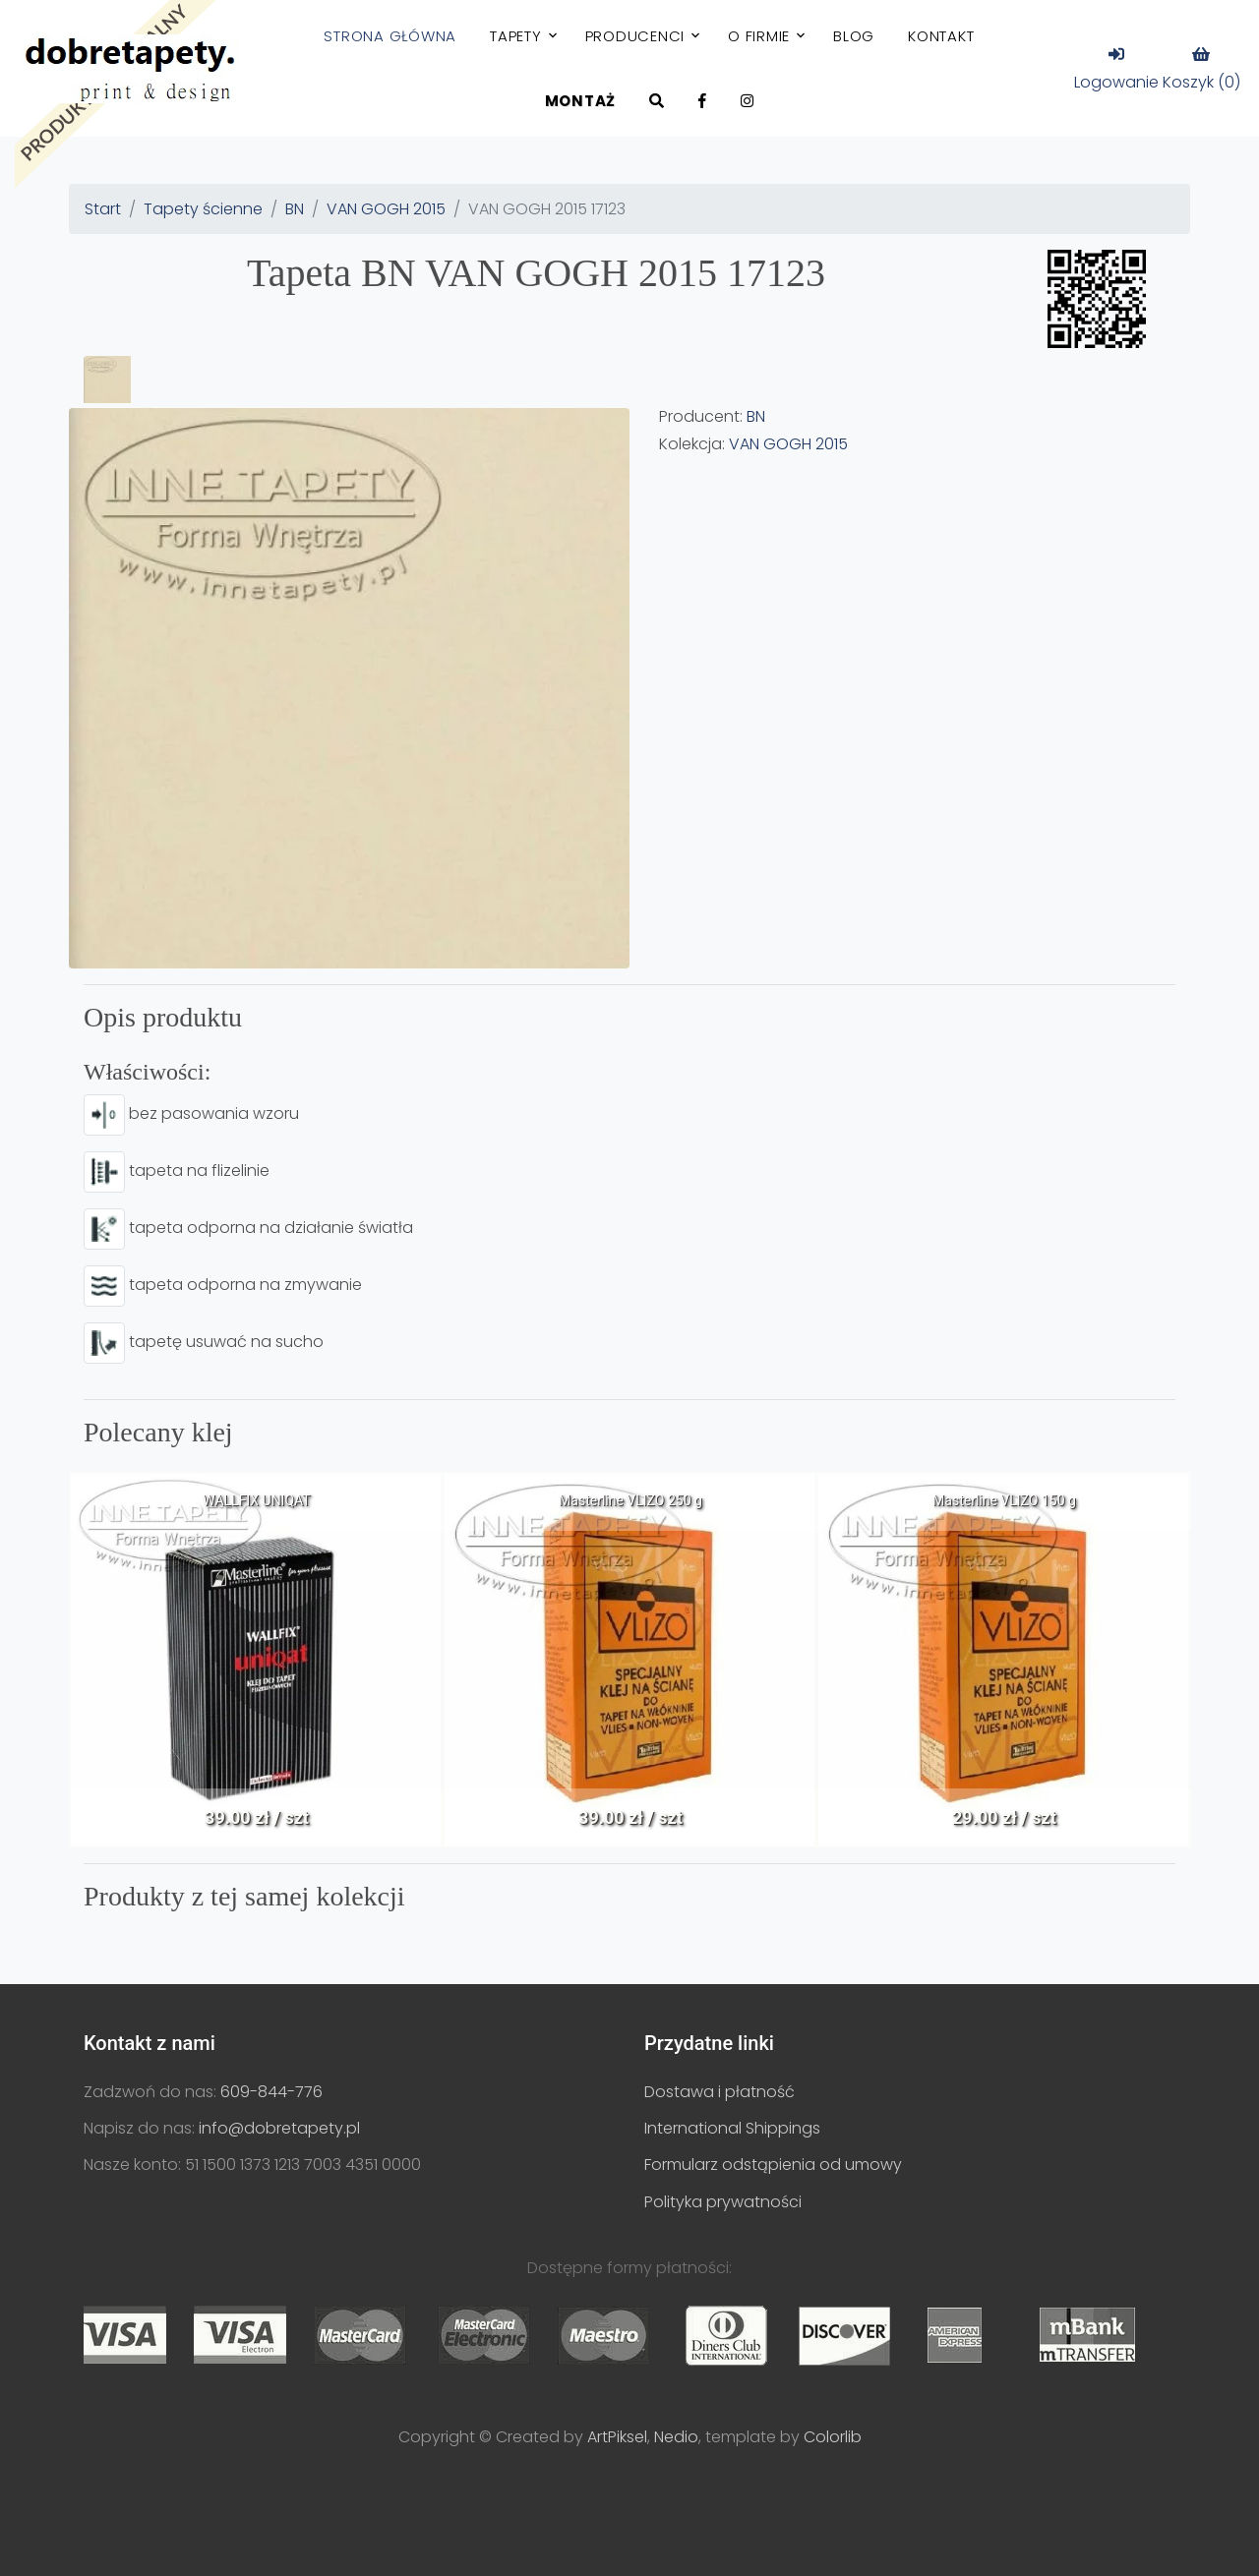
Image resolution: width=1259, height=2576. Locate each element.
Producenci (635, 36)
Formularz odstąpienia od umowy (773, 2164)
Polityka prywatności (723, 2202)
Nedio (676, 2437)
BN (294, 209)
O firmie (759, 36)
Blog (853, 36)
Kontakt (941, 36)
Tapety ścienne (203, 209)
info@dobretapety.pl (279, 2128)
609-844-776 (271, 2091)
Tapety (516, 36)
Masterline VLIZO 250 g (630, 1500)
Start (103, 209)
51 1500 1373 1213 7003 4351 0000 (303, 2164)
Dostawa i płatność (719, 2091)
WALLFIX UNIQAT (256, 1500)
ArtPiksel (617, 2437)
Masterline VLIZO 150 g (1004, 1500)
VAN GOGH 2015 (386, 209)
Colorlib (833, 2437)
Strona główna (390, 36)
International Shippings (732, 2128)
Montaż (581, 100)
